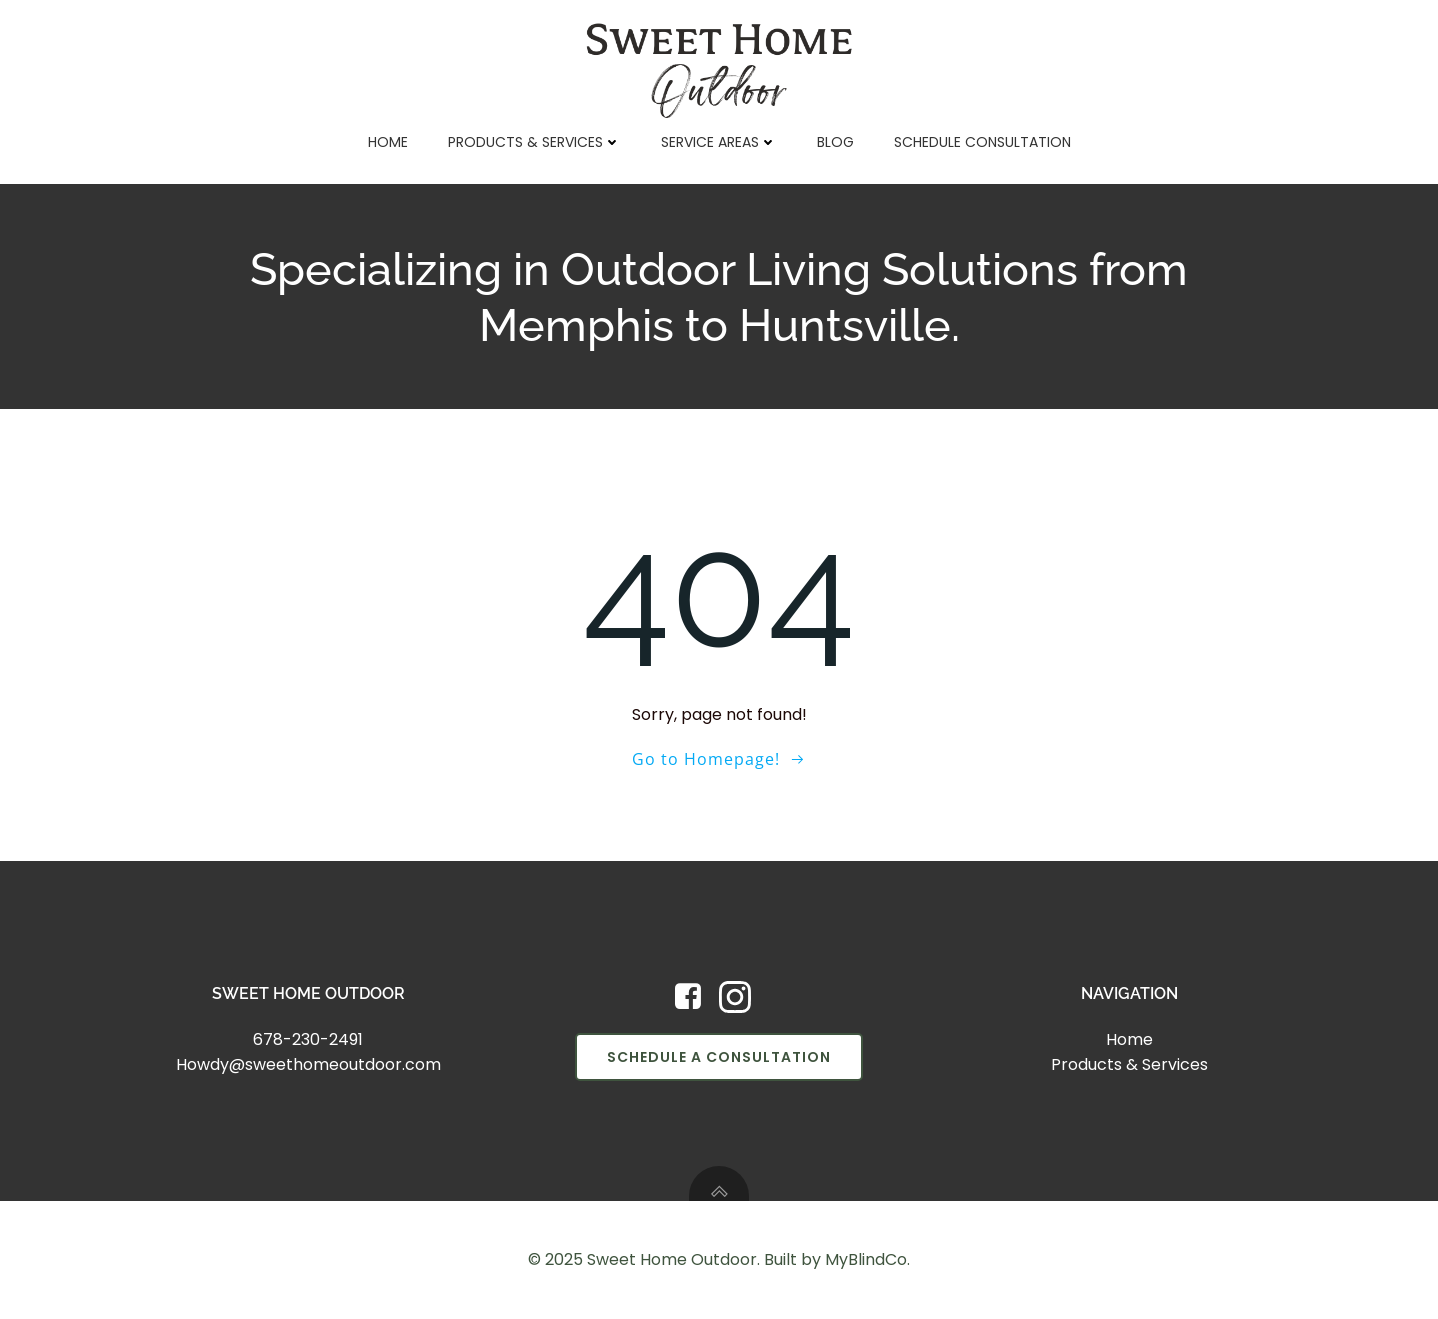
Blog (835, 142)
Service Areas (719, 142)
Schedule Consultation (982, 142)
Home (388, 142)
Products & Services (534, 142)
